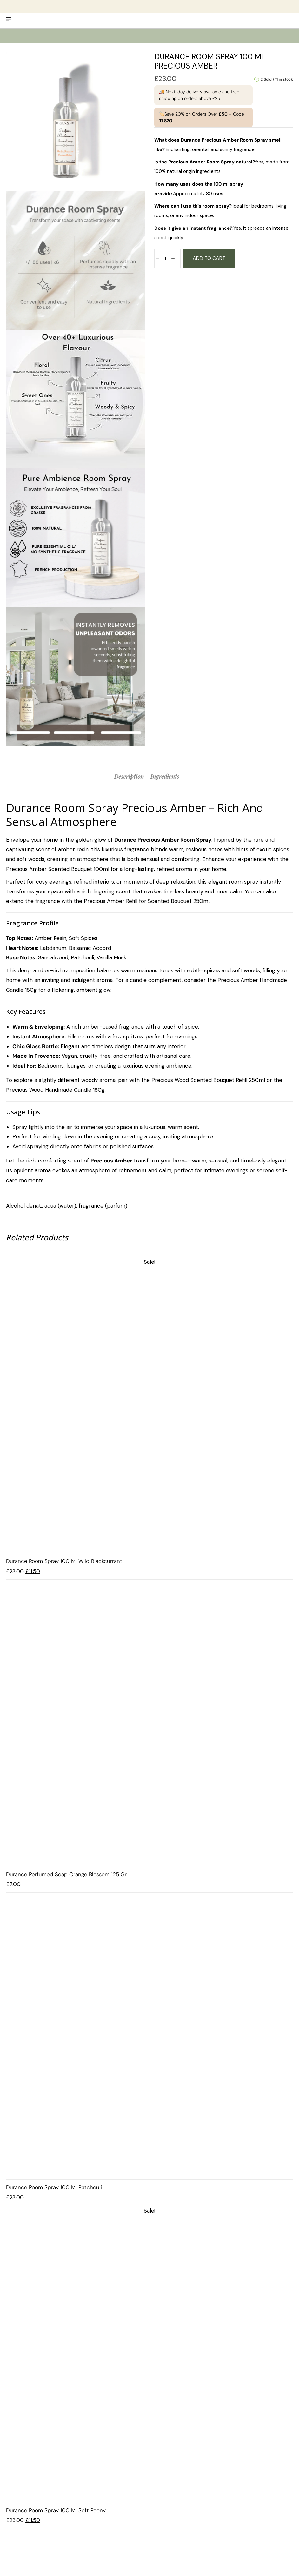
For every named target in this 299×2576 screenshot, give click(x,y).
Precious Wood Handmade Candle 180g (55, 1089)
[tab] (129, 776)
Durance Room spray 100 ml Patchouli (54, 2187)
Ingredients (164, 776)
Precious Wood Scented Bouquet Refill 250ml (208, 1079)
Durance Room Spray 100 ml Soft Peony (56, 2510)
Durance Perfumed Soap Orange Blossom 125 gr (66, 1874)
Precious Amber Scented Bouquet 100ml (57, 868)
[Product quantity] (165, 258)
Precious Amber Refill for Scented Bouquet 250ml (146, 900)
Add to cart (209, 258)
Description (129, 776)
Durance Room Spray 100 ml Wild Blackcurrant (64, 1561)
